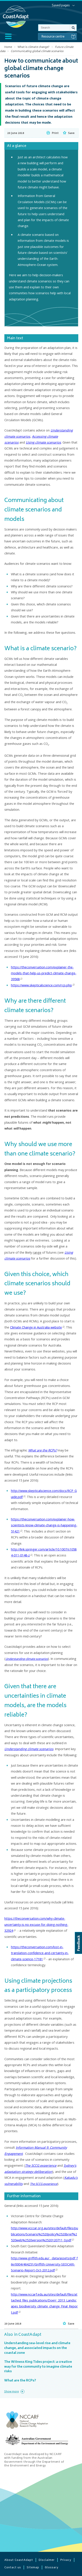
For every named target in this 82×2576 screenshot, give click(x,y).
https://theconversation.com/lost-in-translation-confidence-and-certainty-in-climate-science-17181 (40, 1953)
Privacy (65, 2560)
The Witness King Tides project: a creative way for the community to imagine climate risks (38, 2366)
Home (8, 47)
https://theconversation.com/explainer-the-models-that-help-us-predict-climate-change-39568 (43, 973)
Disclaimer (47, 2560)
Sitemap (33, 2567)
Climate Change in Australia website (36, 1327)
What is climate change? (33, 47)
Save (71, 133)
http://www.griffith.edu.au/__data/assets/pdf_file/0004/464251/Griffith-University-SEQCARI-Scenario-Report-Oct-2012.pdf (44, 2264)
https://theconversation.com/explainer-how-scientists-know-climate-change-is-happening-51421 (44, 1525)
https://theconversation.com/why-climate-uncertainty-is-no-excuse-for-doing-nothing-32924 (36, 1924)
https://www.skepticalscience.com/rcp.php (41, 985)
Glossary (51, 2567)
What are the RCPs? (42, 1450)
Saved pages (61, 5)
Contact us (12, 2567)
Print (55, 133)
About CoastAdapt (18, 2560)
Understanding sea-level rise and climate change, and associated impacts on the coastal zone (37, 2348)
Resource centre (59, 36)
